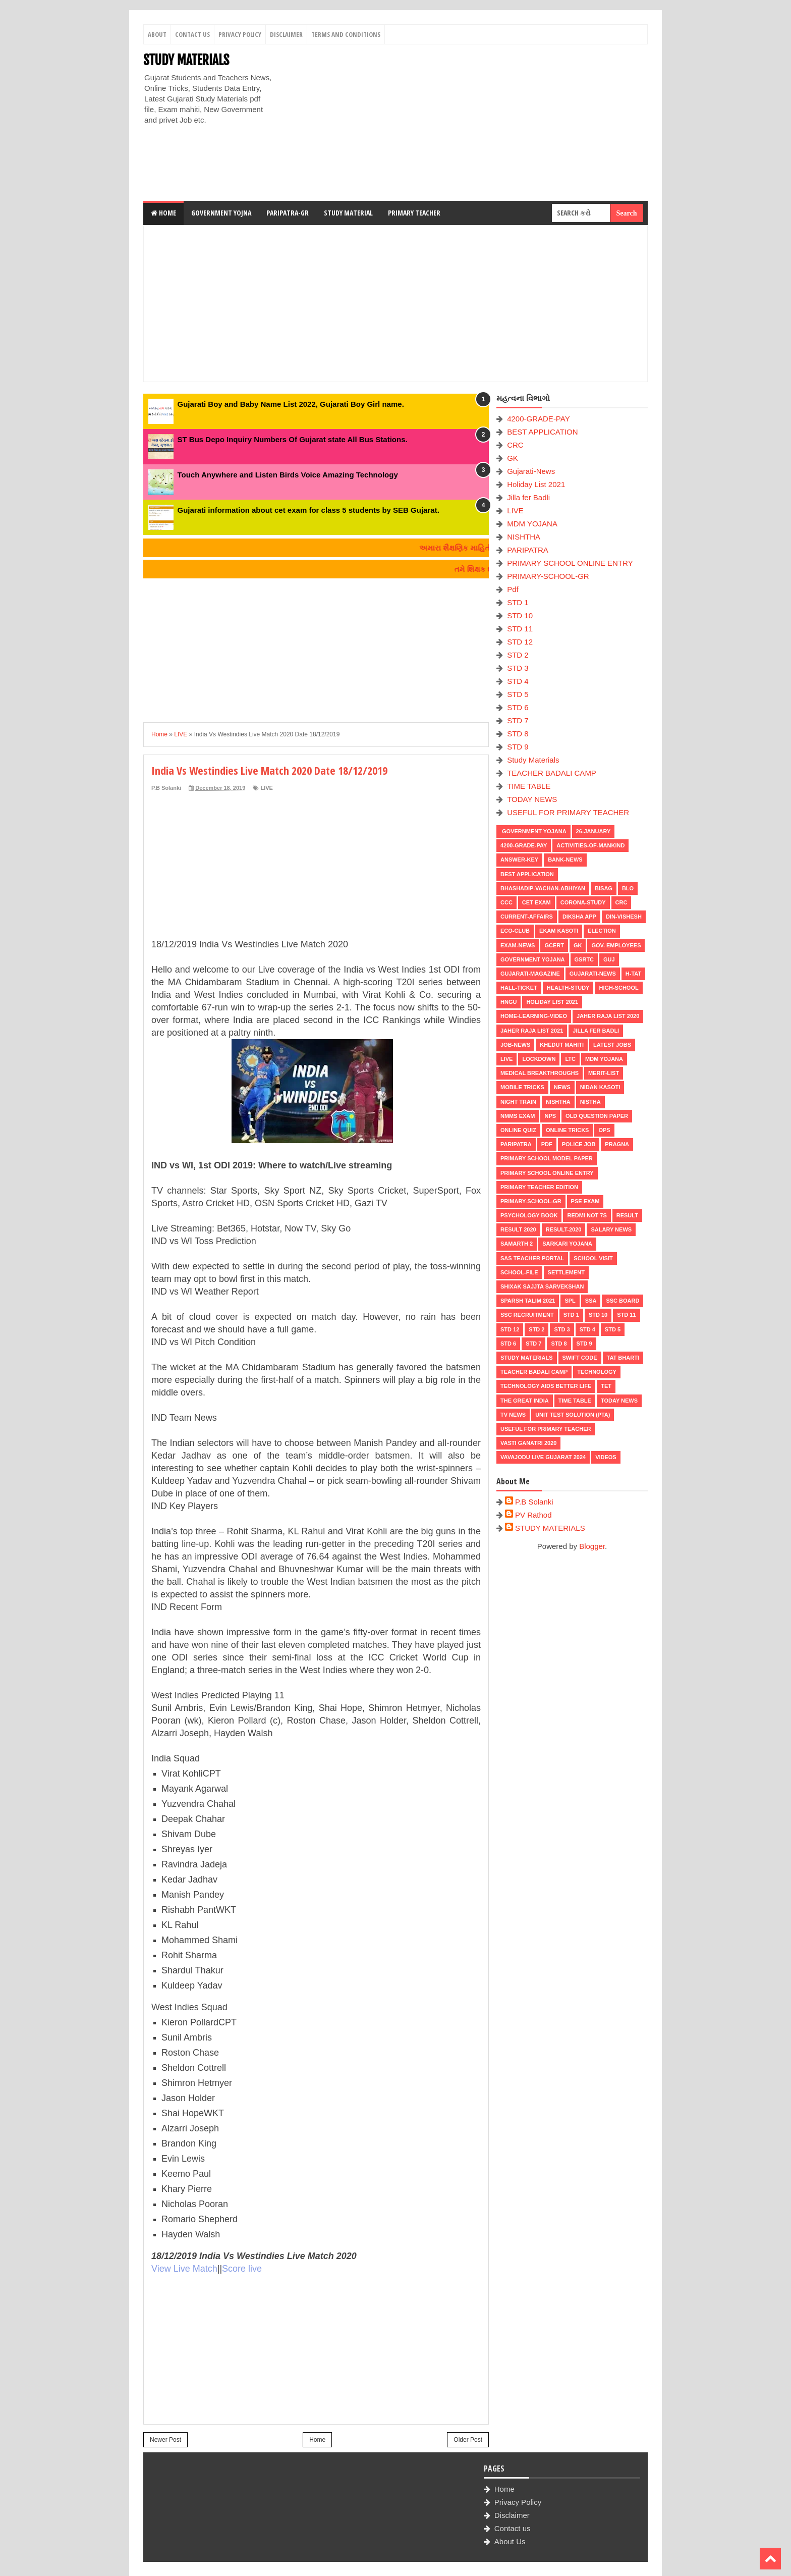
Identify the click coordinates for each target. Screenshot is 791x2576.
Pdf (513, 589)
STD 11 (520, 628)
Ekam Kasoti (558, 931)
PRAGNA (617, 1144)
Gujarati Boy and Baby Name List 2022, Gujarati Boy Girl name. (291, 404)
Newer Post (165, 2439)
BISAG (603, 888)
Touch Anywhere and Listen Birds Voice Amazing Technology (288, 474)
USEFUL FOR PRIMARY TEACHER (568, 812)
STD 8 (518, 733)
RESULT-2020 (564, 1229)
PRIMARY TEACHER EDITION (539, 1187)
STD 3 (518, 668)
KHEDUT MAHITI (562, 1045)
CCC (506, 902)
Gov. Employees (616, 945)
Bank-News (565, 859)
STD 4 (518, 681)
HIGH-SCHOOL (618, 988)
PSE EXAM (585, 1201)
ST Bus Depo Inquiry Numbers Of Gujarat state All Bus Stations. (293, 439)
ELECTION (602, 931)
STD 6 (518, 707)
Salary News (611, 1229)
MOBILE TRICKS (522, 1087)
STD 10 (520, 615)
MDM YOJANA (532, 523)
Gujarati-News (531, 471)
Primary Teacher (414, 213)
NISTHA (590, 1102)
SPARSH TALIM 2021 (527, 1301)
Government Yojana (533, 831)
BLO (628, 888)
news (562, 1087)
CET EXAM (536, 902)
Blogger (592, 1546)
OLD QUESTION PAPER (597, 1116)
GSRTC (584, 959)
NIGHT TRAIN (518, 1102)
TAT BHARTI (623, 1358)
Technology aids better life (545, 1386)
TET (606, 1386)
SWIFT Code (579, 1358)
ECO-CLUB (515, 931)
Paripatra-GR (287, 213)
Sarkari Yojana (567, 1244)
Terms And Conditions (345, 34)
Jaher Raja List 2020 (608, 1016)
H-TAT (633, 974)
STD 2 (518, 655)
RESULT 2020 (518, 1229)
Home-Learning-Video (533, 1016)
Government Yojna (221, 213)
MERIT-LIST (603, 1073)
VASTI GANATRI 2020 (528, 1443)
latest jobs (612, 1045)
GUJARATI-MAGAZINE (530, 974)
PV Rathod (533, 1515)
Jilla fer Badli (528, 497)
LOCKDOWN (538, 1059)
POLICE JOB (579, 1144)
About (157, 34)
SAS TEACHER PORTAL (532, 1258)
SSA (591, 1301)
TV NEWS (513, 1415)
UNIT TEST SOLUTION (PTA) (572, 1415)
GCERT (554, 945)
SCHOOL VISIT (593, 1258)
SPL (569, 1301)
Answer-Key (519, 859)
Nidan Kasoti (600, 1087)
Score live (242, 2269)
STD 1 (518, 602)
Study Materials (533, 760)
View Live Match (184, 2269)
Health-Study (568, 988)
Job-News (515, 1045)
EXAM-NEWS (517, 945)
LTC (570, 1059)
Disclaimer (286, 34)
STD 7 (518, 720)
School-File (519, 1272)
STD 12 (520, 641)
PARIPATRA (527, 550)
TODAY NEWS (532, 799)
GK (512, 458)
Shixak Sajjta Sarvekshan (542, 1286)
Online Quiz (518, 1130)
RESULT (627, 1215)
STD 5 (518, 694)
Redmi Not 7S (586, 1215)
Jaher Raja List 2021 (531, 1031)
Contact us (512, 2528)
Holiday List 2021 (536, 484)
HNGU (508, 1002)
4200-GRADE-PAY (538, 418)
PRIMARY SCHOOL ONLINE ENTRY (570, 563)
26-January (593, 831)
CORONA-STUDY (583, 902)
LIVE (266, 788)
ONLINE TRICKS (567, 1130)
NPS (550, 1116)
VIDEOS (605, 1457)
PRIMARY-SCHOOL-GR (548, 576)
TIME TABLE (528, 786)
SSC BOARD (622, 1301)
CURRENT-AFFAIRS (526, 917)
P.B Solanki (534, 1501)
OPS (604, 1130)
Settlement (566, 1272)
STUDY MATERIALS (186, 60)
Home (163, 213)
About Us (510, 2541)
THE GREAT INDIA (524, 1401)
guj (609, 959)
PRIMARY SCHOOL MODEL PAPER (546, 1158)
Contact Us (192, 34)
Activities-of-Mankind (590, 845)
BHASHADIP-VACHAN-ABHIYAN (542, 888)
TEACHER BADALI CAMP (551, 773)
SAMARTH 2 (516, 1244)
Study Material (348, 213)
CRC (515, 445)
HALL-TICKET (518, 988)
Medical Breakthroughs (539, 1073)
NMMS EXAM (517, 1116)
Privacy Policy (239, 34)
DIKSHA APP (579, 917)
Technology (596, 1372)
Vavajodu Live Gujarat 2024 (543, 1457)
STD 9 (518, 746)
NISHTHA (523, 536)
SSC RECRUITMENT (527, 1315)
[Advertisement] (464, 122)
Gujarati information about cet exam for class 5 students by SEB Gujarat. (308, 510)
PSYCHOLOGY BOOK (528, 1215)
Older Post (468, 2439)
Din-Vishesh (624, 917)
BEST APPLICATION (542, 431)
